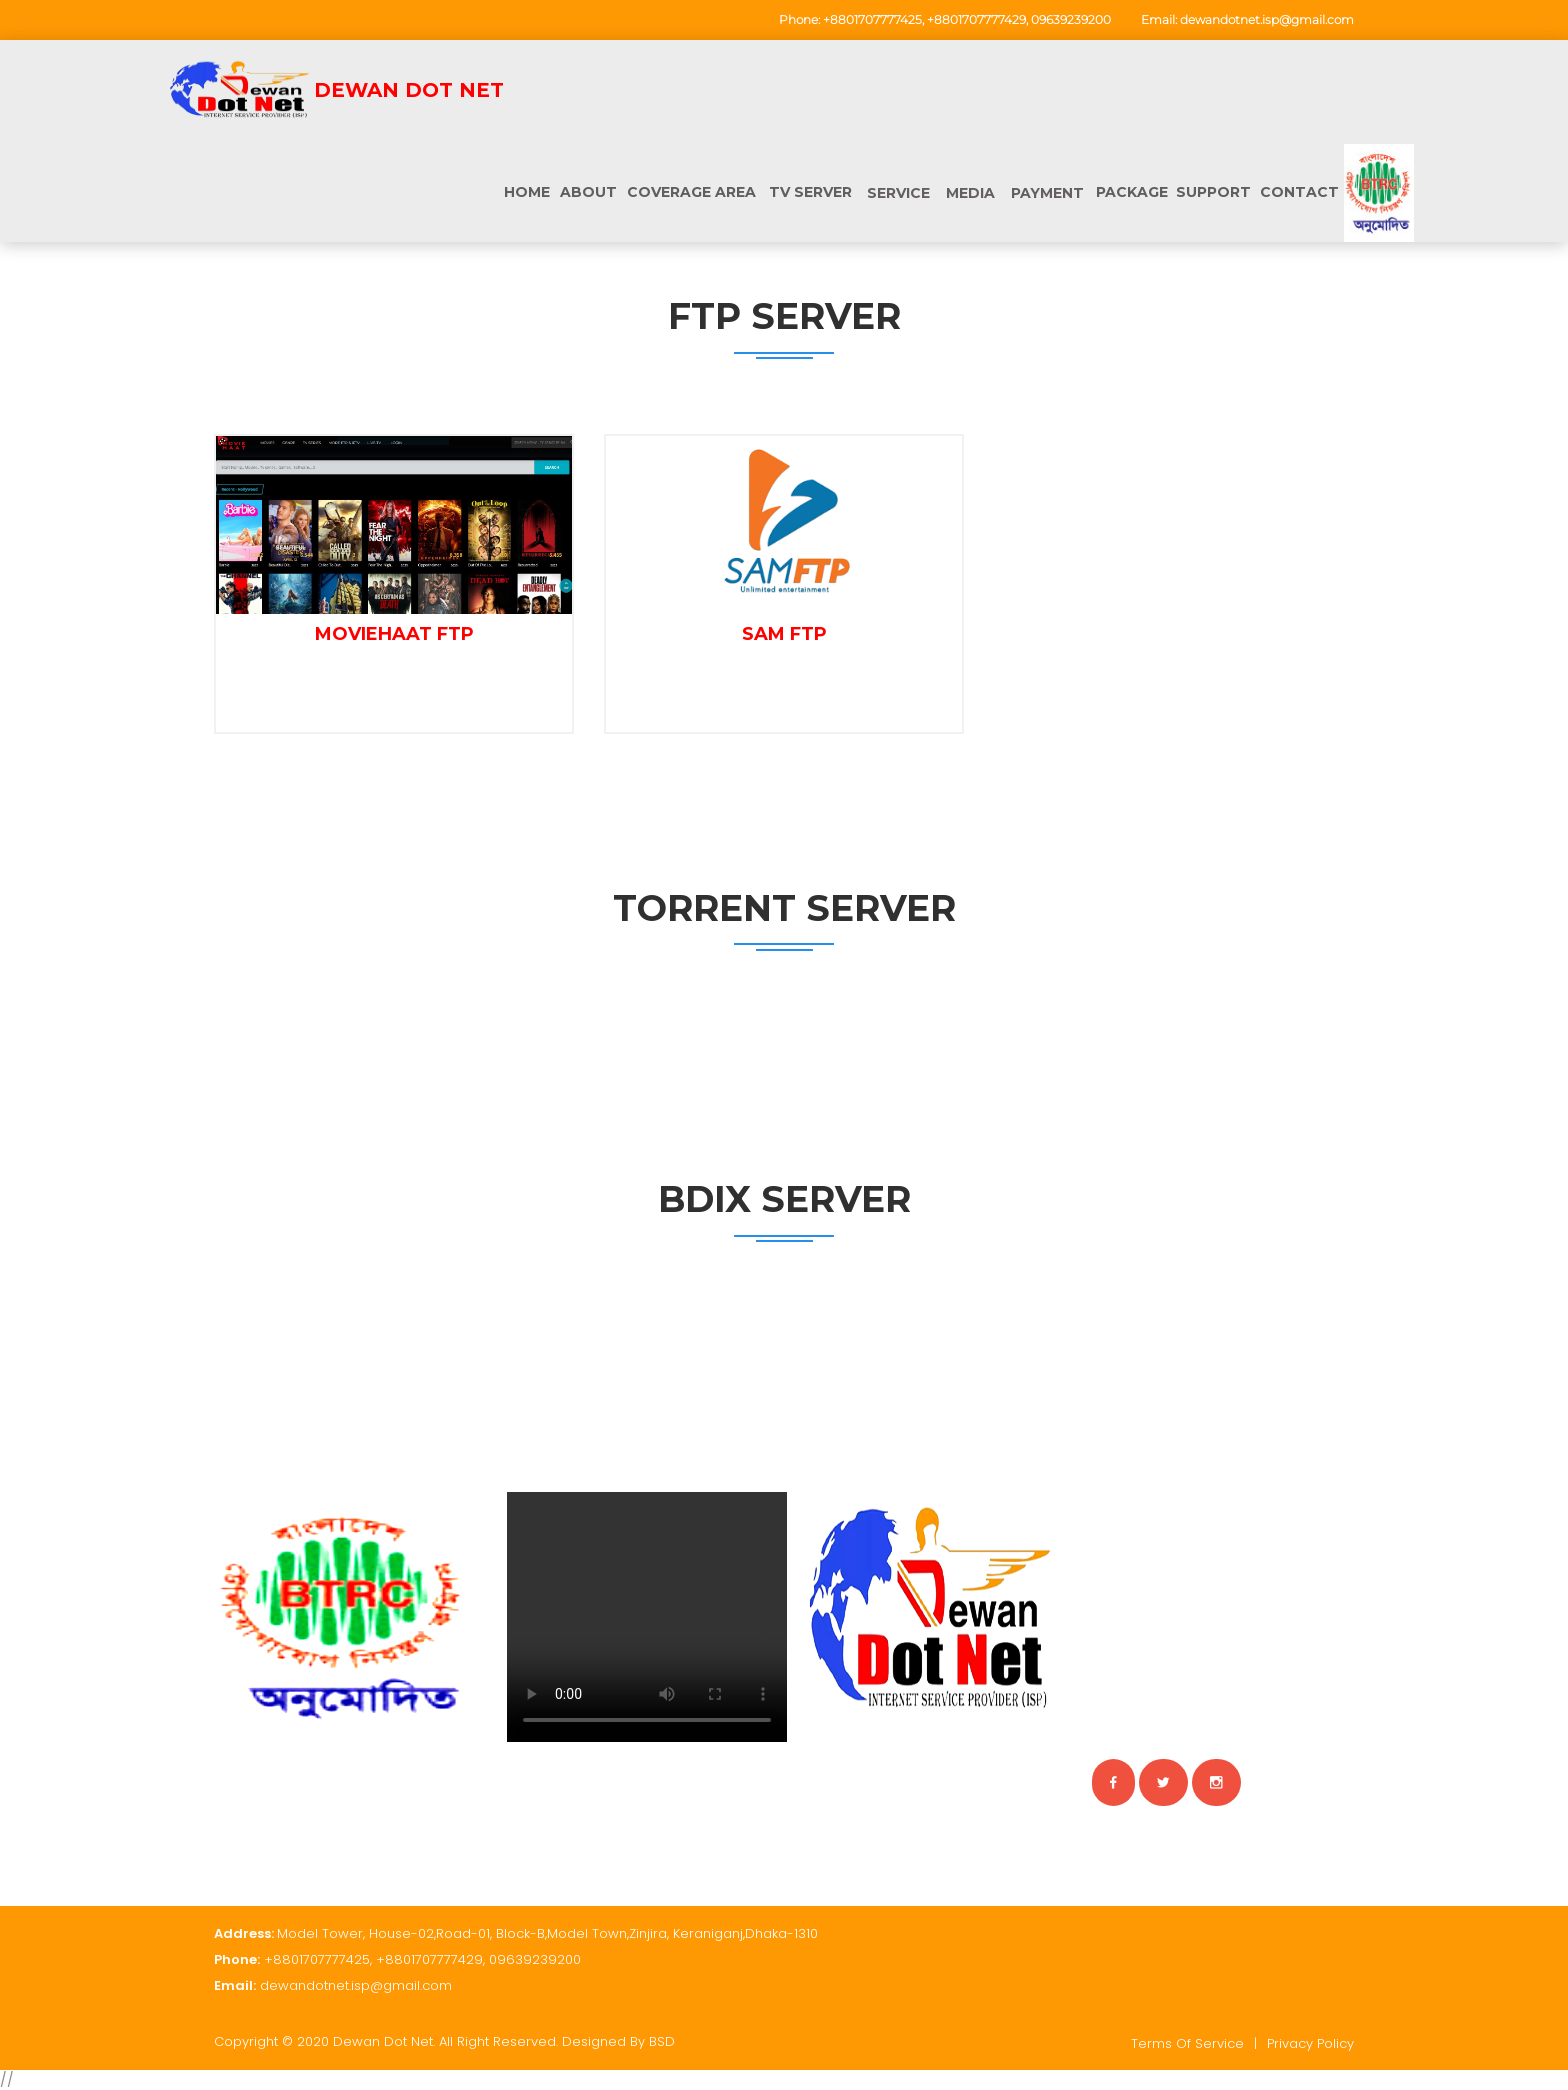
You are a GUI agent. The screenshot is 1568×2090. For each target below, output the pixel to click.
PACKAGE (1132, 192)
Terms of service (1187, 2043)
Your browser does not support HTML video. (647, 1617)
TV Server (810, 192)
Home (527, 192)
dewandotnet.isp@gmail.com (1267, 19)
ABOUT (588, 192)
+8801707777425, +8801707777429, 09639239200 (967, 19)
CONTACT (1299, 192)
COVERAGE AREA (691, 192)
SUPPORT (1213, 192)
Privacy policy (1310, 2043)
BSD (662, 2041)
